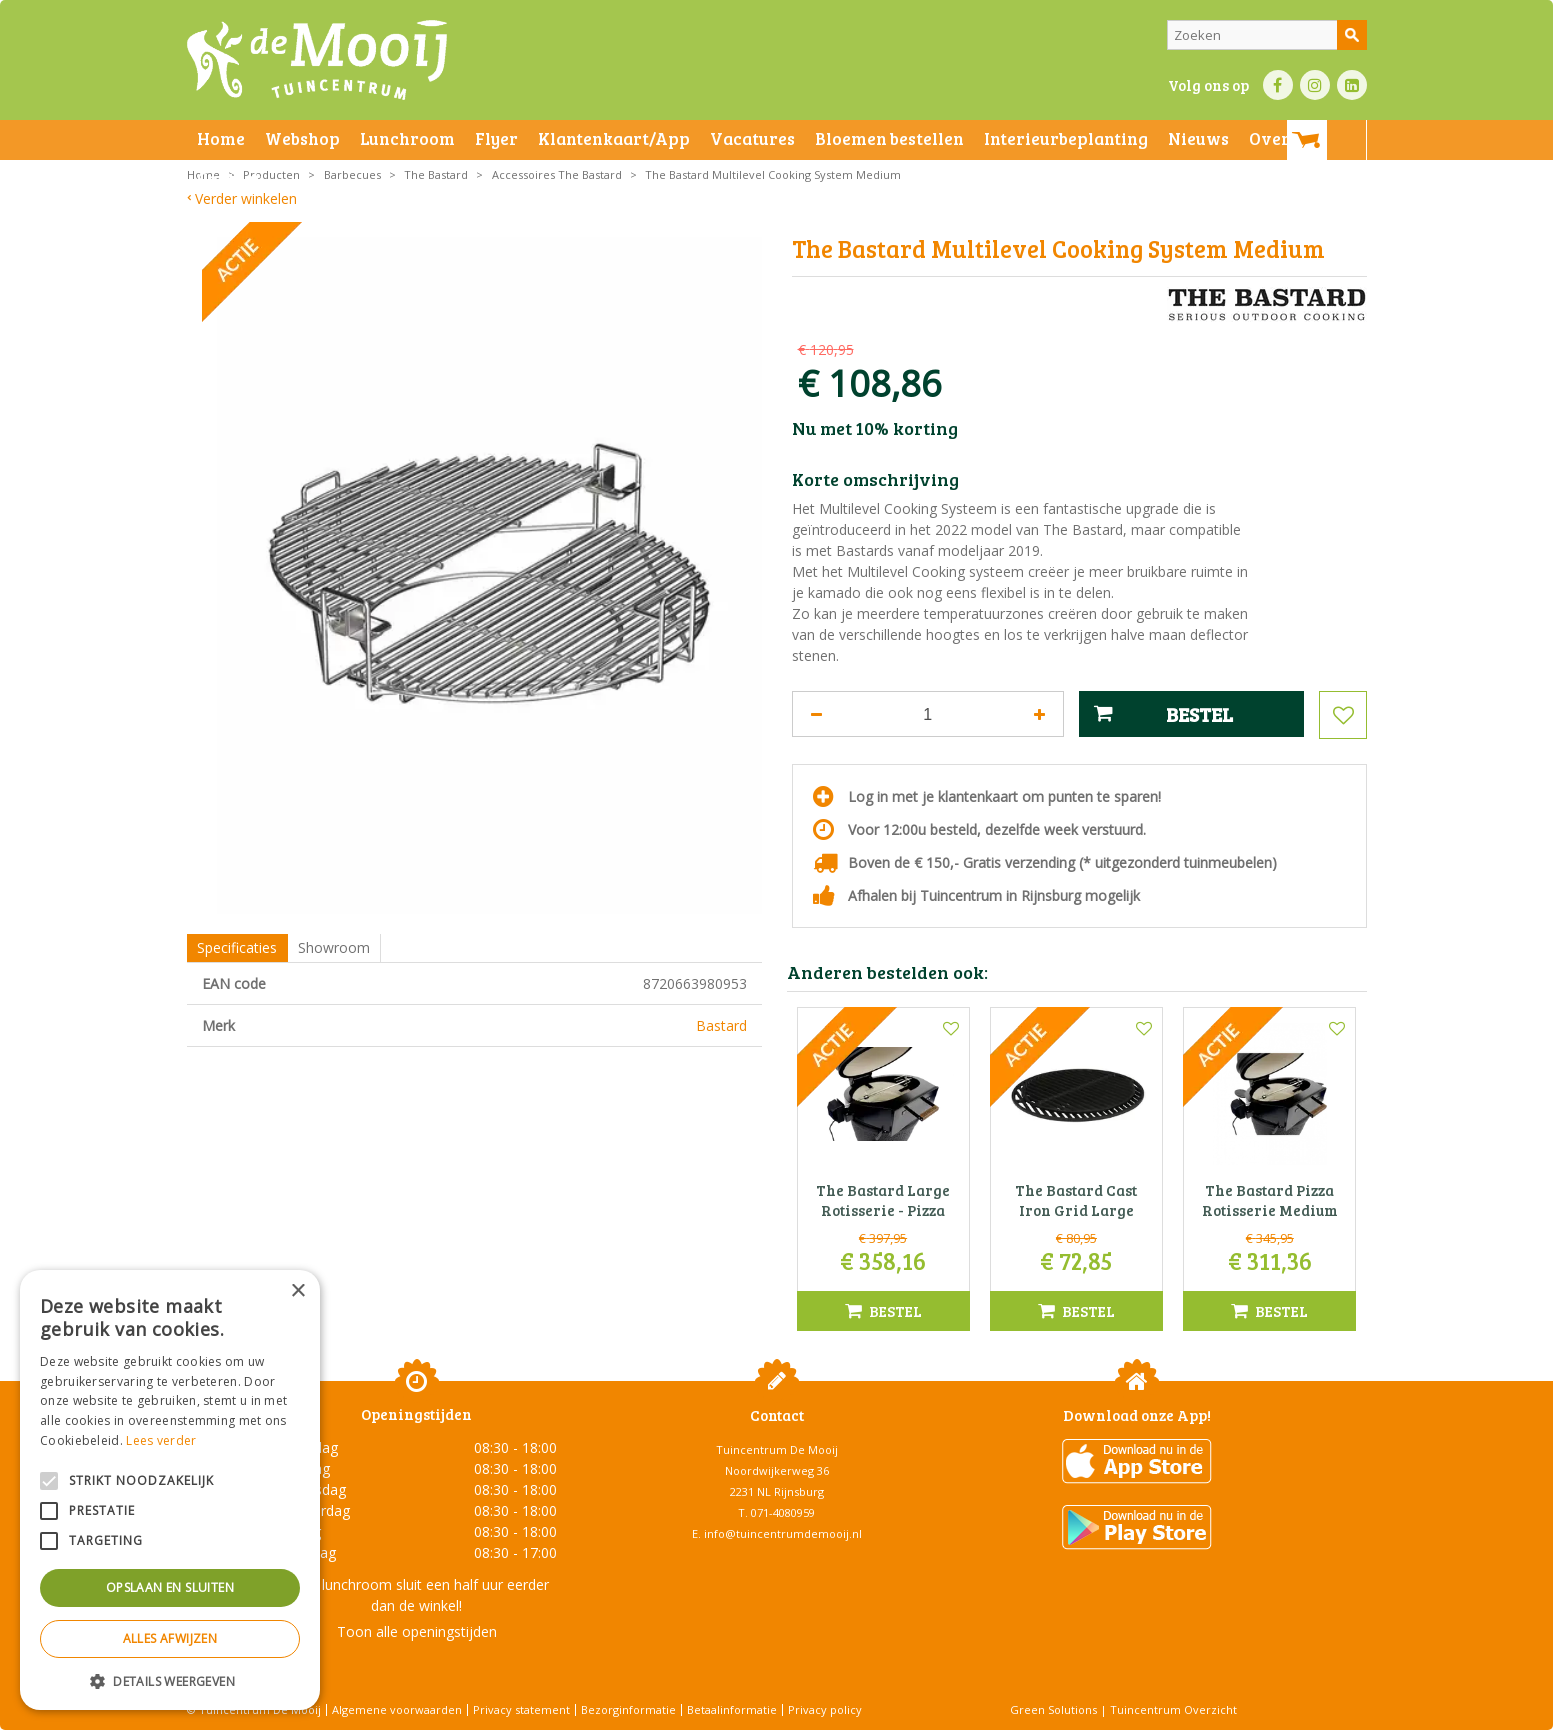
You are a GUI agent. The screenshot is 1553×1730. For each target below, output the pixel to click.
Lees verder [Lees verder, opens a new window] (161, 1440)
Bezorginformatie (628, 1709)
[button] (170, 1680)
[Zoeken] (1267, 35)
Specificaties (237, 947)
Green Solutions (1053, 1709)
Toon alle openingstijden (417, 1631)
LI (1352, 85)
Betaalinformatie (732, 1709)
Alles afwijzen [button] (170, 1638)
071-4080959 (783, 1512)
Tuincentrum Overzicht (1173, 1709)
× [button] (297, 1291)
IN (1315, 85)
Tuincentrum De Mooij (777, 1449)
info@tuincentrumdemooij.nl (783, 1533)
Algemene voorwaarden (397, 1709)
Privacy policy (825, 1709)
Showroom (334, 947)
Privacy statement (521, 1709)
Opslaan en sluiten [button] (170, 1587)
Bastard (721, 1025)
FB (1278, 85)
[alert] (170, 1490)
